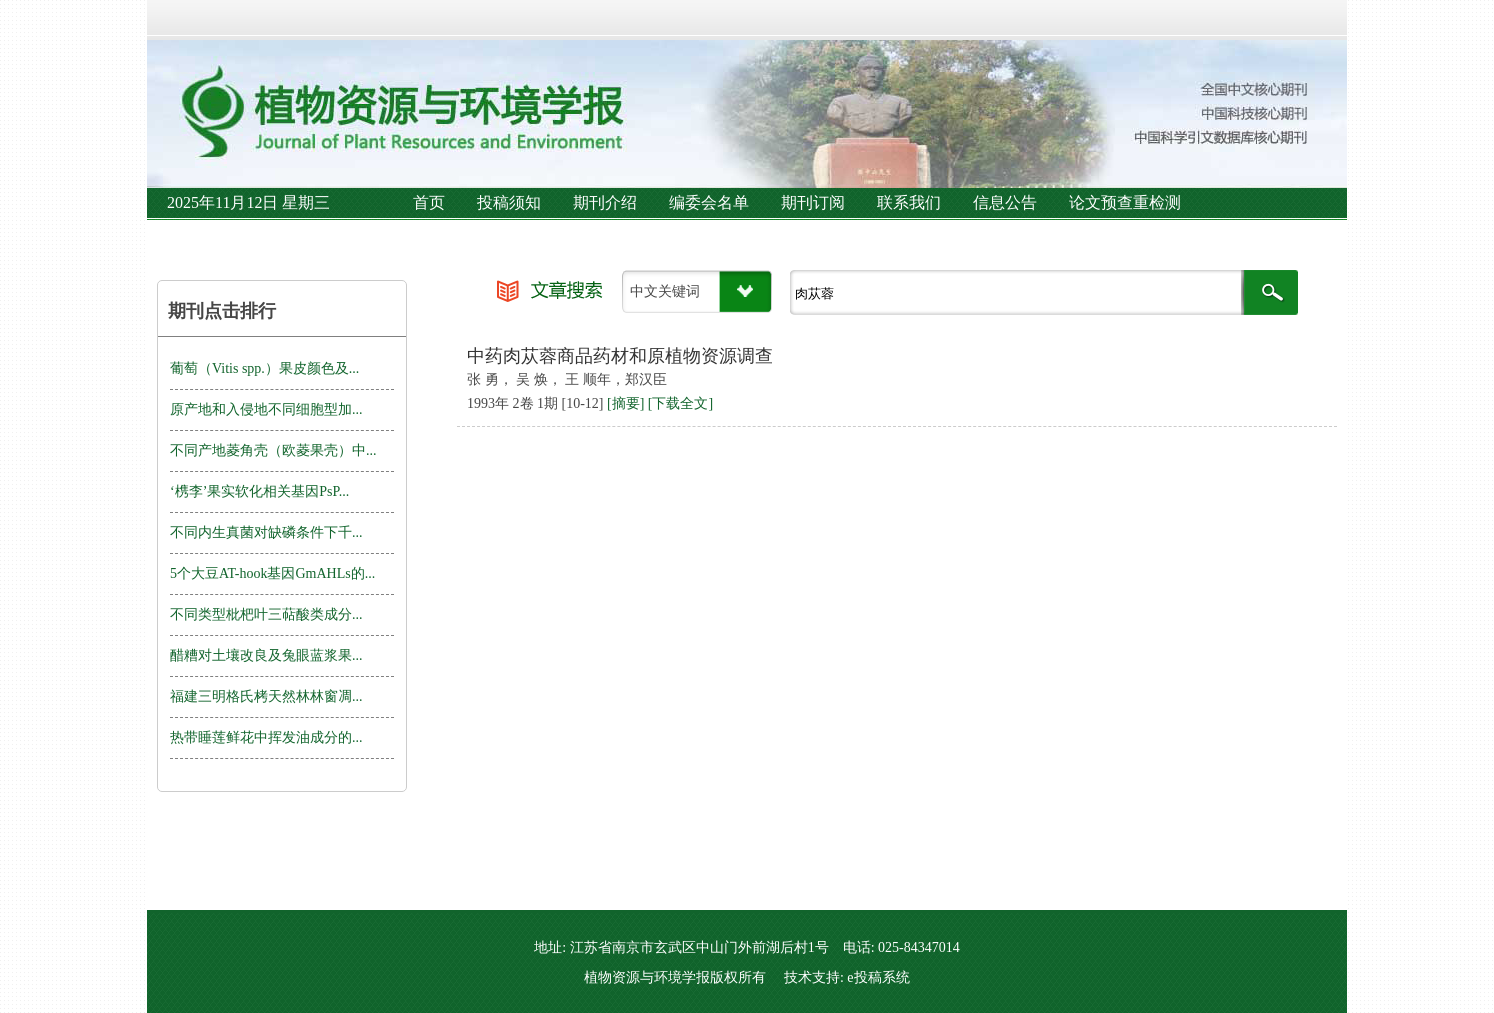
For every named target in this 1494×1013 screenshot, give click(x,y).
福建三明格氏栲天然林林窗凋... (266, 696)
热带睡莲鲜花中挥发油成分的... (266, 737)
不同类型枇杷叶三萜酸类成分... (266, 614)
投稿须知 (509, 202)
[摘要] (625, 403)
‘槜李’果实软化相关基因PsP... (259, 491)
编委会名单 (709, 202)
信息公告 (1005, 202)
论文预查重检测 (1125, 202)
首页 (429, 202)
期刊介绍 (605, 202)
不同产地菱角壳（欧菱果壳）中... (273, 450)
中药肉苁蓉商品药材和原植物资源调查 (620, 356)
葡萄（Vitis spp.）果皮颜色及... (264, 368)
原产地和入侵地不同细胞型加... (266, 409)
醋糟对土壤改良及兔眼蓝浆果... (266, 655)
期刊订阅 (813, 202)
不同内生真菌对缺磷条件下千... (266, 532)
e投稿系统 (878, 977)
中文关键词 (665, 291)
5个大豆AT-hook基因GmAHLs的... (272, 573)
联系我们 (909, 202)
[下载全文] (680, 403)
